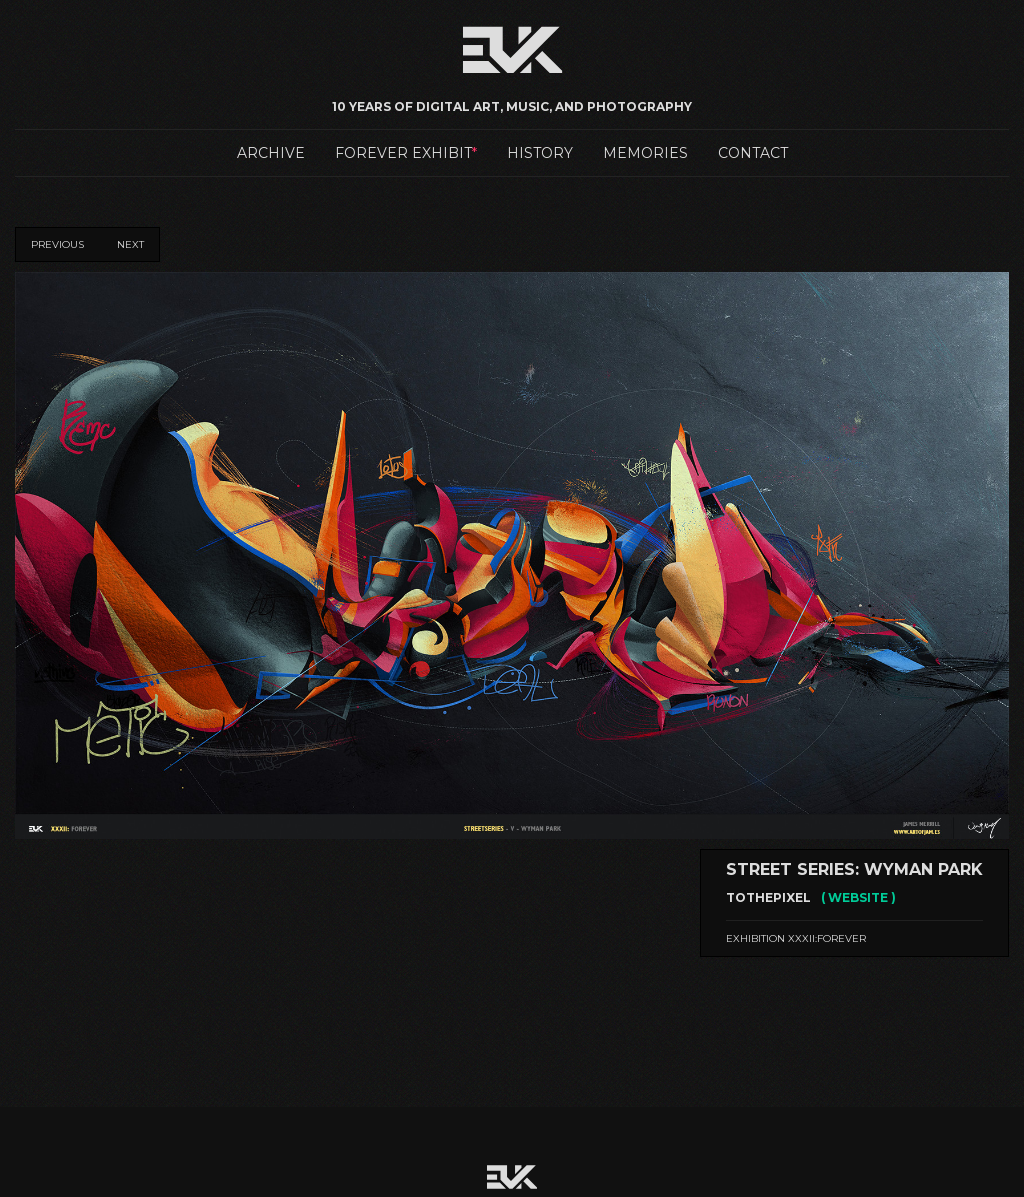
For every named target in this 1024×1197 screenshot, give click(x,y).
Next (130, 244)
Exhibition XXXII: (796, 938)
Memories (645, 153)
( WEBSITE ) (858, 897)
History (540, 153)
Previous (57, 244)
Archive (271, 153)
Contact (753, 153)
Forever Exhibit (403, 153)
